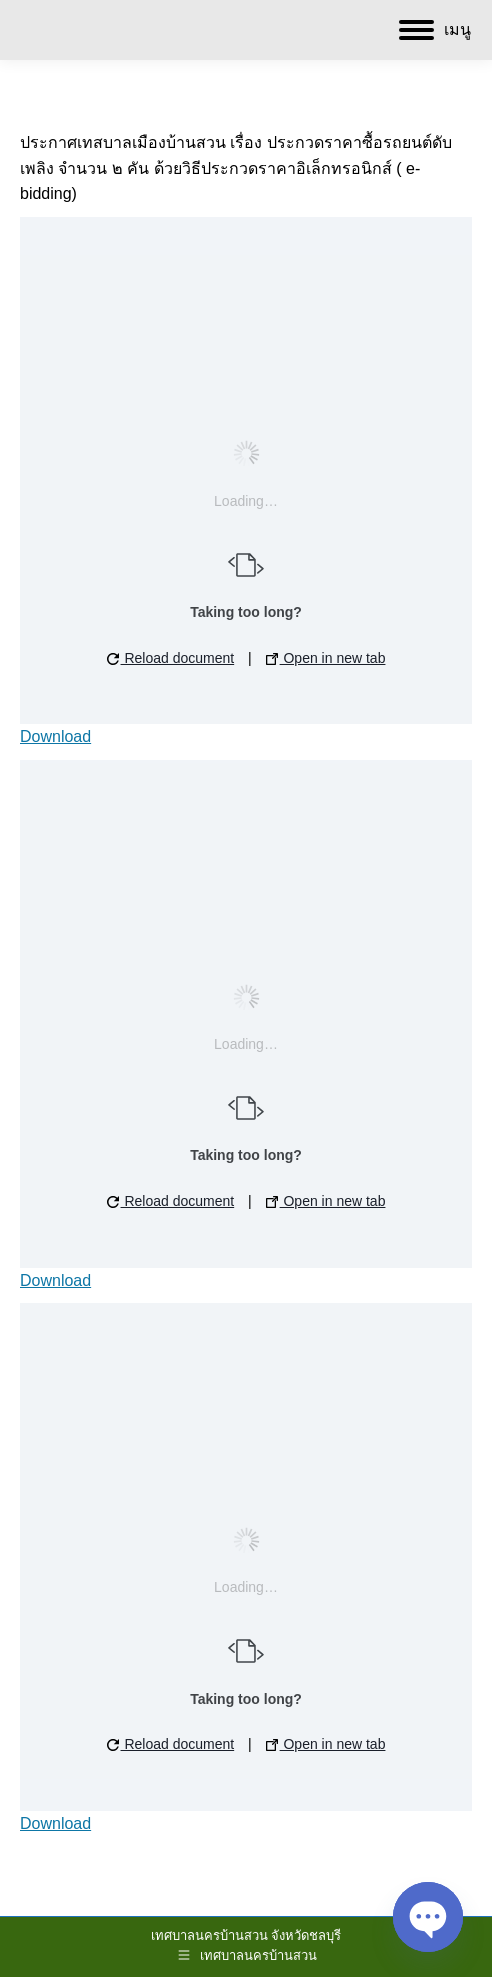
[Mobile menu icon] (435, 30)
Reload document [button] (171, 658)
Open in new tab (326, 658)
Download (55, 736)
